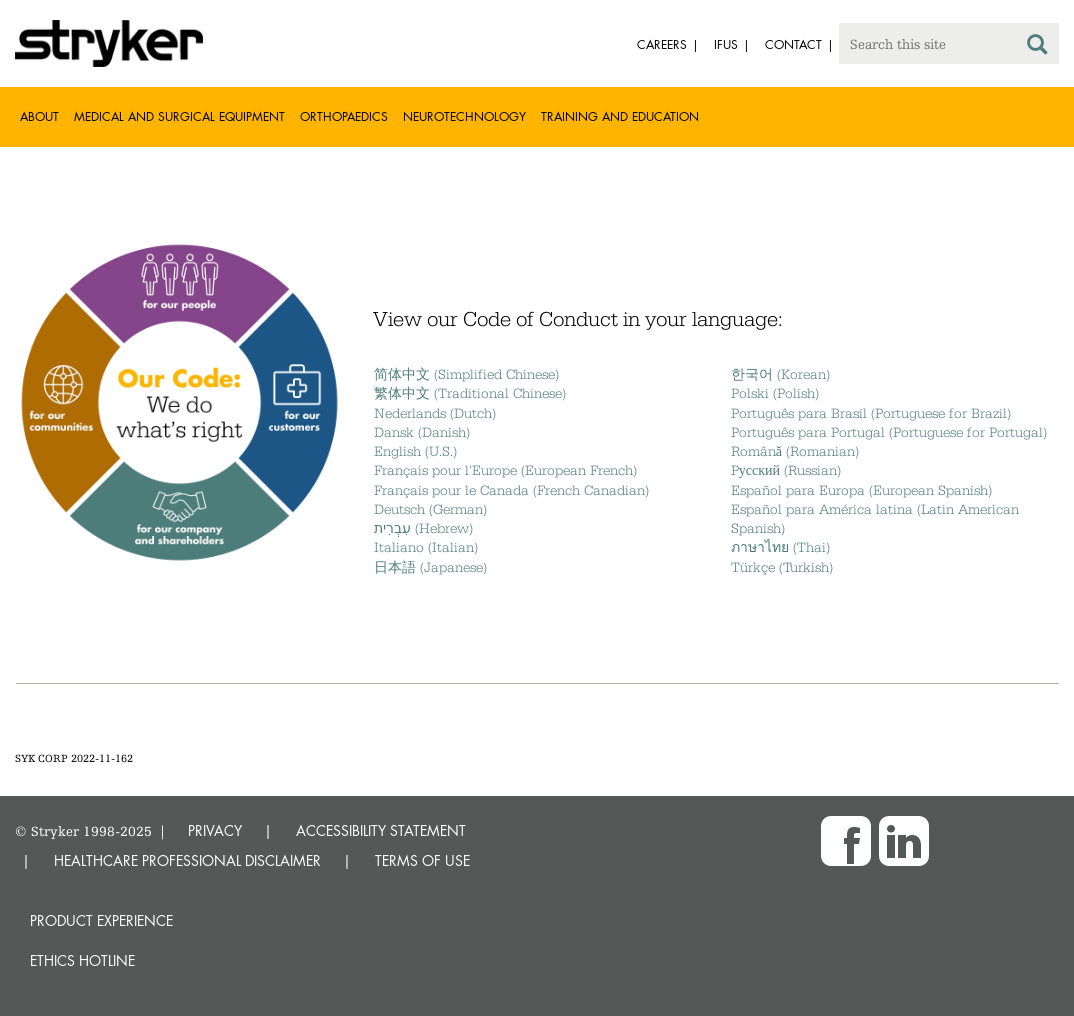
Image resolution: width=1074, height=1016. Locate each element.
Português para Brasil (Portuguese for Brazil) (871, 413)
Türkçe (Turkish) (782, 567)
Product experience (101, 920)
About (39, 116)
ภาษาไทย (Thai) (780, 547)
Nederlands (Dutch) (435, 413)
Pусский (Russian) (786, 470)
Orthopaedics (344, 116)
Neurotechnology (464, 116)
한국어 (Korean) (780, 374)
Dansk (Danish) (422, 432)
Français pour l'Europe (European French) (505, 470)
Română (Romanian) (795, 451)
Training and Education (620, 116)
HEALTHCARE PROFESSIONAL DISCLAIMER (187, 860)
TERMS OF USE (422, 860)
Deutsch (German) (430, 509)
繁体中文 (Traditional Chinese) (470, 393)
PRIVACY (215, 830)
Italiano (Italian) (426, 547)
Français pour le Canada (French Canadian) (511, 490)
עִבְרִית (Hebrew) (423, 528)
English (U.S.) (415, 451)
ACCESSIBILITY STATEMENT (381, 830)
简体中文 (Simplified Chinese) (466, 374)
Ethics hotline (82, 960)
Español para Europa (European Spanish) (861, 490)
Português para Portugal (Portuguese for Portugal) (889, 432)
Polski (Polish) (775, 393)
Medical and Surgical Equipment (179, 116)
